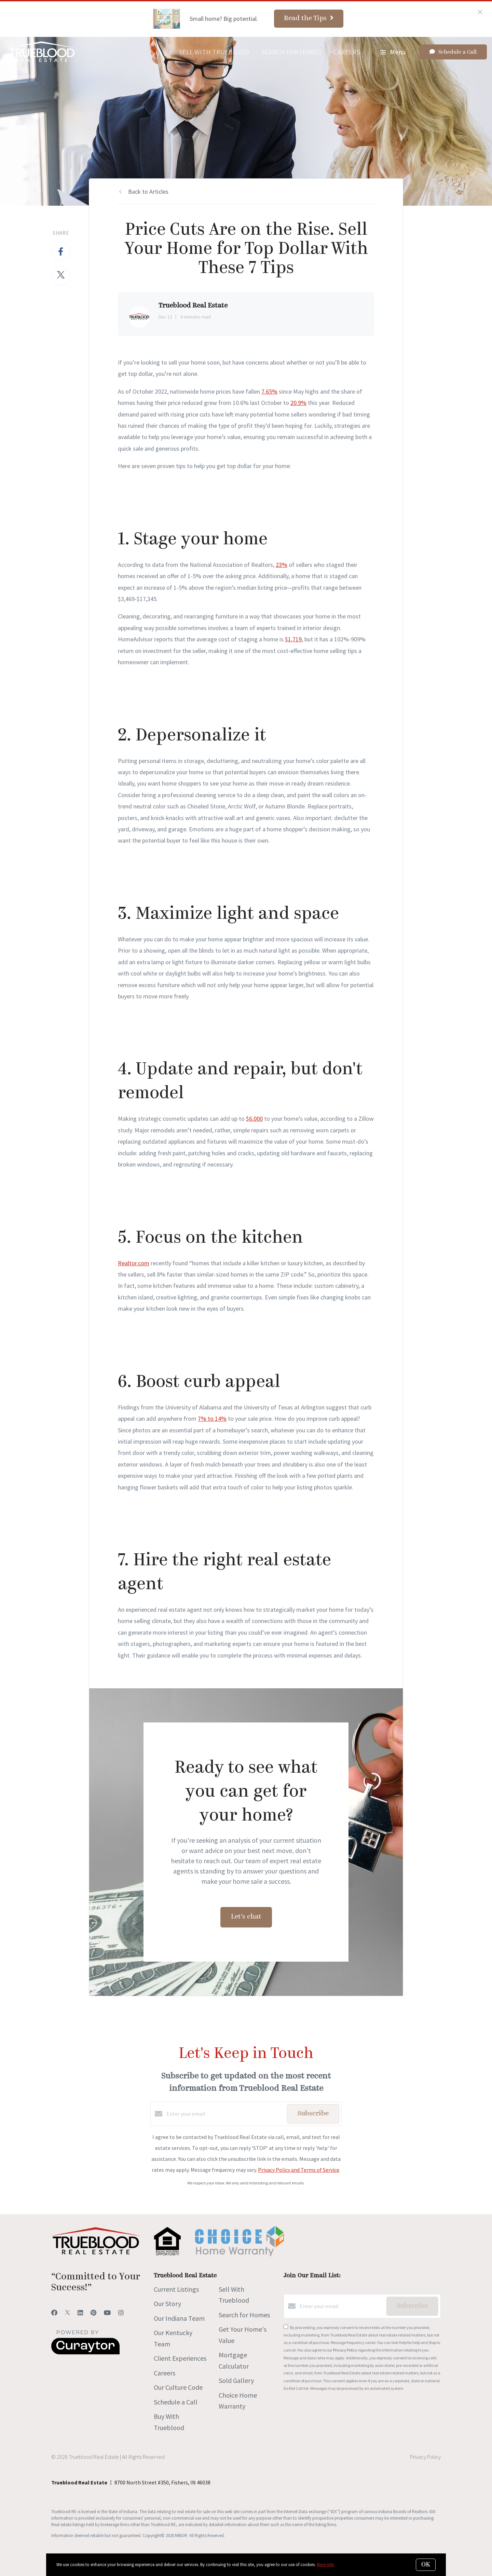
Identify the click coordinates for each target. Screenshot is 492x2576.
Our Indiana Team (179, 2318)
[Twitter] (67, 2313)
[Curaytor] (85, 2352)
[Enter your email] (225, 2113)
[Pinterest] (93, 2313)
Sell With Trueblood (214, 51)
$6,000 (254, 1118)
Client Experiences (180, 2358)
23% (281, 565)
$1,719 (293, 639)
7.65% (269, 391)
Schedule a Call (175, 2402)
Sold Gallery (236, 2380)
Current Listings (176, 2289)
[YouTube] (107, 2313)
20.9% (298, 403)
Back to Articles (148, 191)
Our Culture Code (178, 2387)
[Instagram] (121, 2313)
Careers (346, 51)
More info (325, 2564)
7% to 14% (212, 1418)
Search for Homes (291, 51)
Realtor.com (133, 1263)
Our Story (167, 2303)
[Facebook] (54, 2313)
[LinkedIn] (80, 2313)
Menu (393, 51)
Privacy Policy (345, 2350)
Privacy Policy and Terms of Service (298, 2169)
